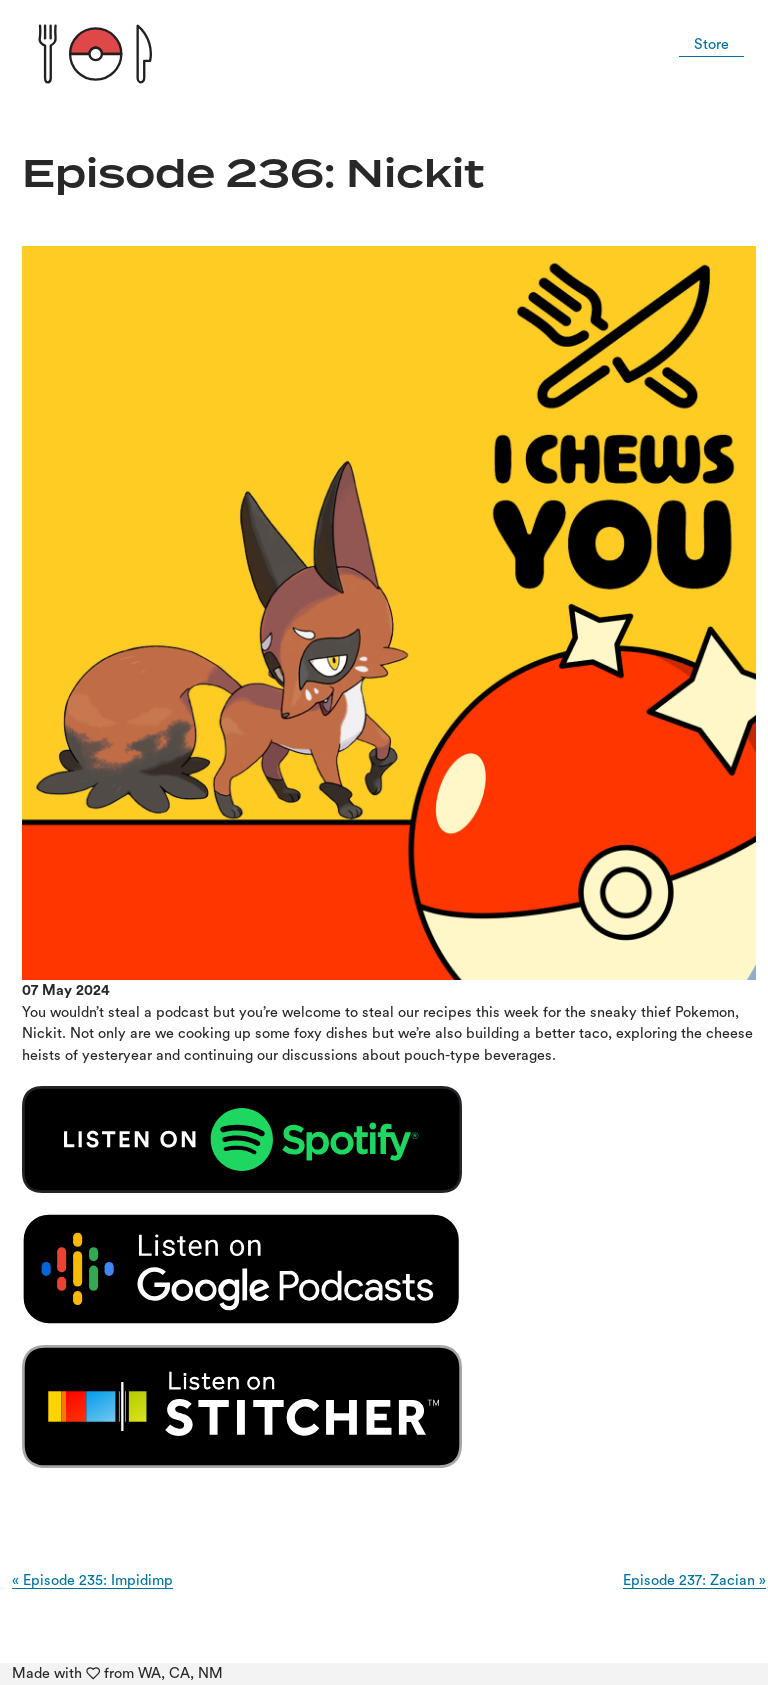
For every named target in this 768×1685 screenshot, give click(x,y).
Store (711, 44)
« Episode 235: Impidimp (92, 1580)
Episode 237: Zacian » (694, 1580)
